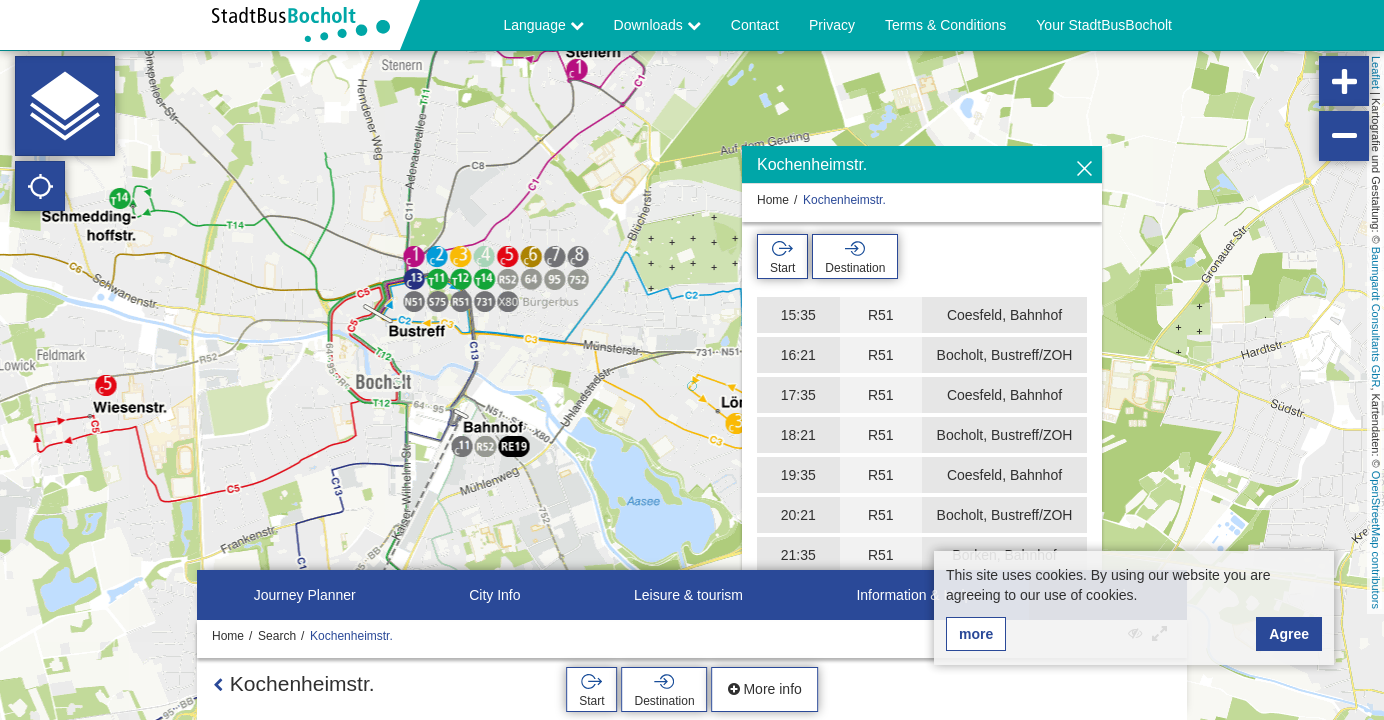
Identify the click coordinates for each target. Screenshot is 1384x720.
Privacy (832, 25)
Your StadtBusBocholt (1104, 25)
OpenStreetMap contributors (1376, 540)
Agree (1289, 634)
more (976, 634)
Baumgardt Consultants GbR (1376, 317)
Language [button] (543, 25)
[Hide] (1084, 169)
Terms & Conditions (945, 25)
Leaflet (1376, 72)
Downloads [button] (657, 25)
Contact (755, 25)
